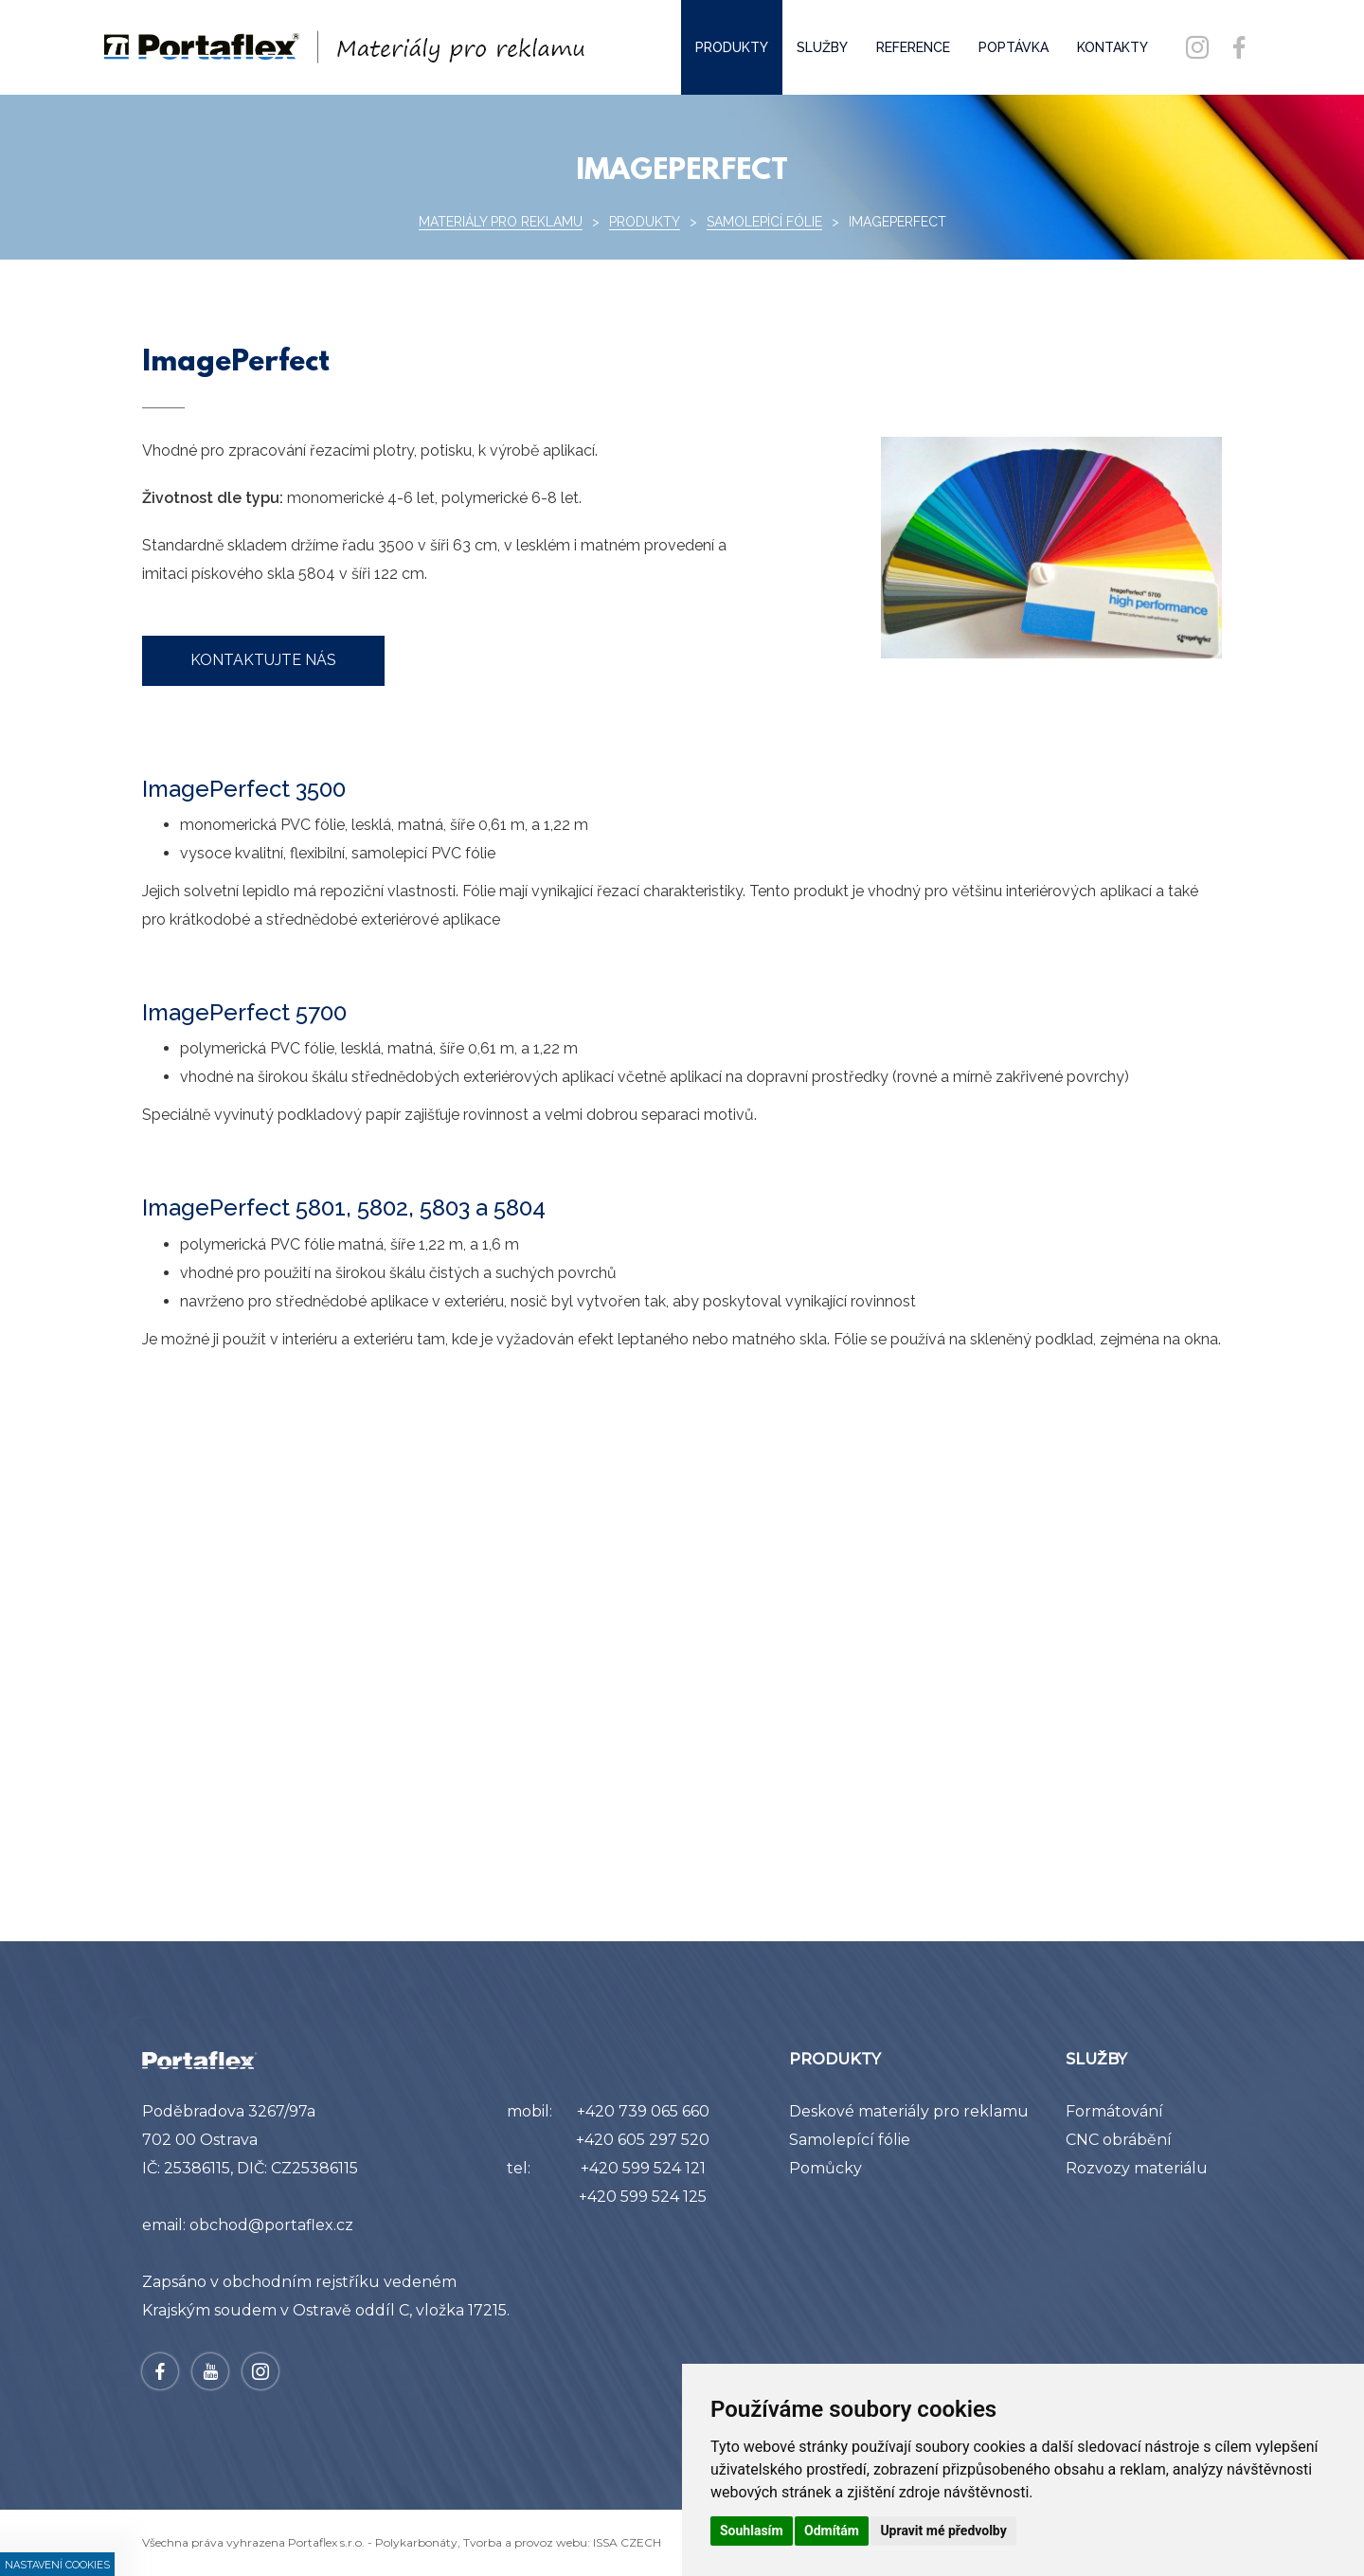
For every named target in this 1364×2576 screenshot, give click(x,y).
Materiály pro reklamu (501, 221)
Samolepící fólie (764, 221)
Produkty (644, 221)
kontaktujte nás (263, 660)
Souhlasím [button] (751, 2530)
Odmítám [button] (831, 2530)
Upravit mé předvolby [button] (943, 2530)
